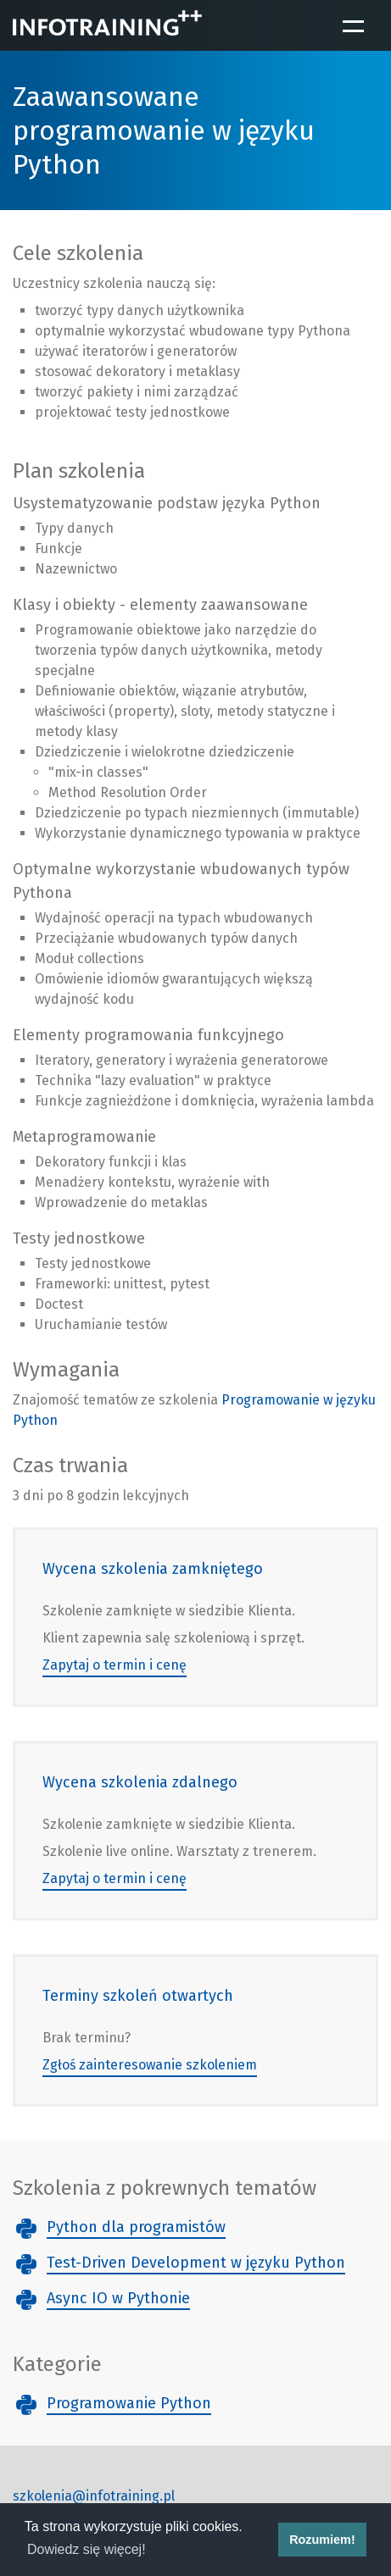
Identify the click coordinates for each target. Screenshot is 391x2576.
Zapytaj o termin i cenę (114, 1665)
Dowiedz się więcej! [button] (86, 2549)
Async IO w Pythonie (118, 2298)
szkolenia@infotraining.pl (94, 2496)
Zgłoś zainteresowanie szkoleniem (149, 2065)
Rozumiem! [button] (322, 2539)
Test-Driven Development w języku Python (196, 2262)
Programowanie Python (129, 2403)
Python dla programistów (136, 2227)
